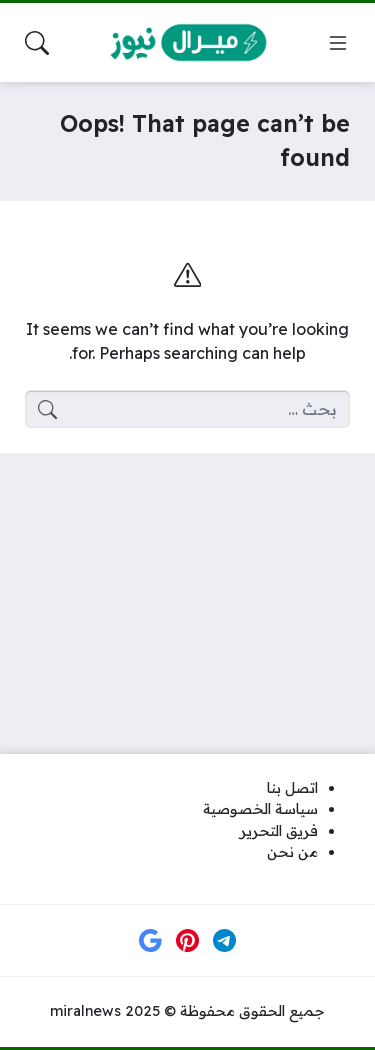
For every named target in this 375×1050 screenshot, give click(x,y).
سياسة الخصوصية (260, 809)
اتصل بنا (292, 788)
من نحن (292, 852)
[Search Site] (37, 43)
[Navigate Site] (338, 43)
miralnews (85, 1011)
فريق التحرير (279, 831)
